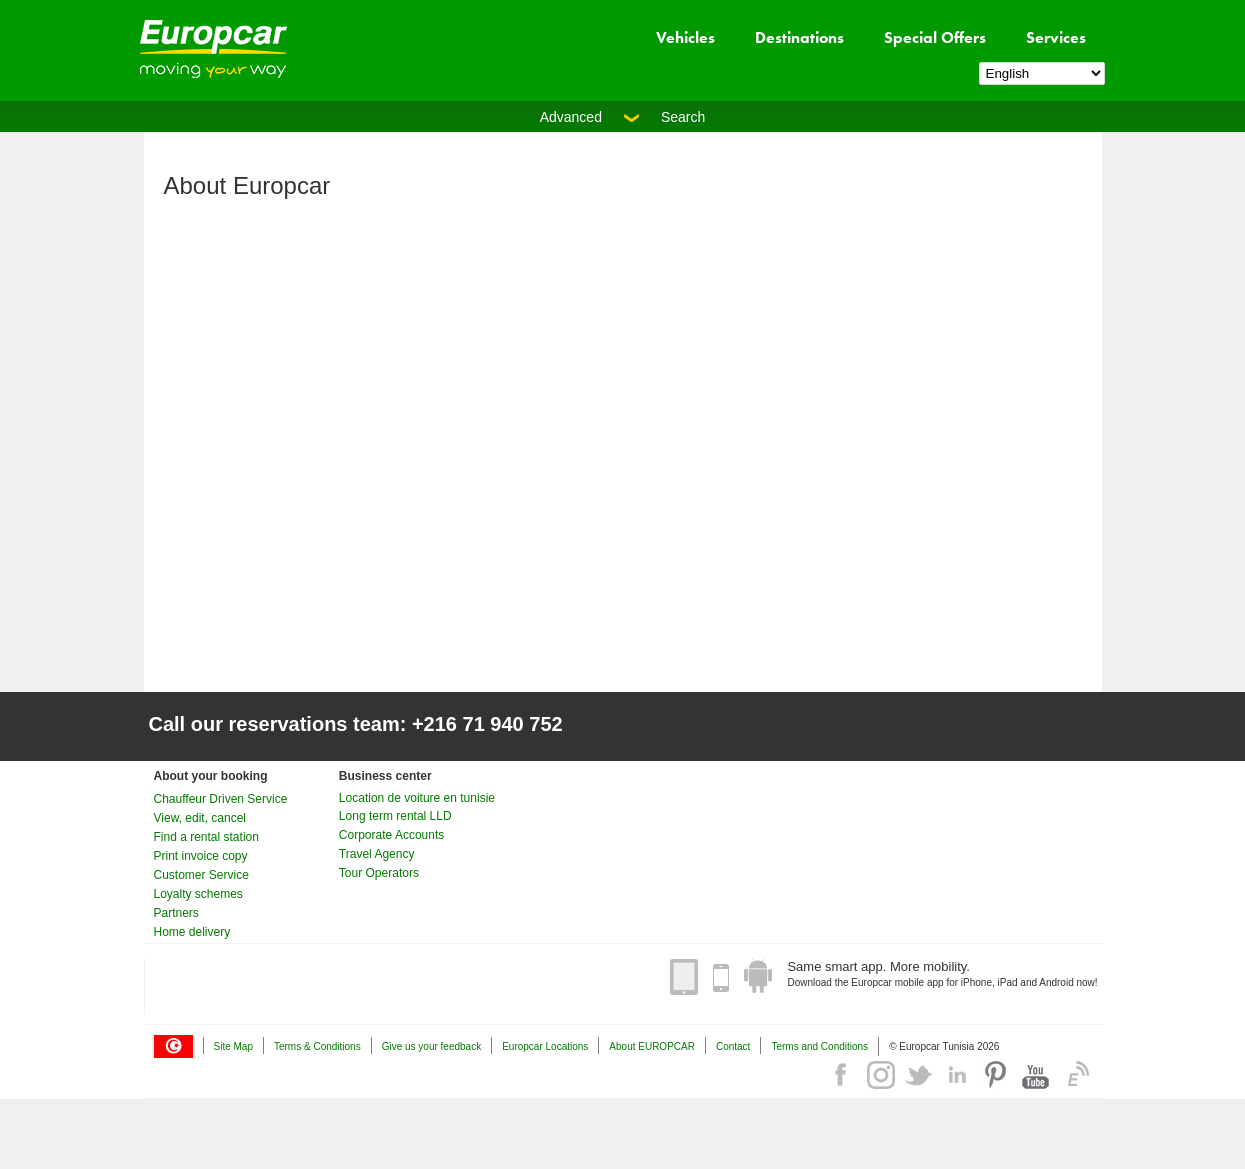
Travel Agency (377, 854)
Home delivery (192, 932)
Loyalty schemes (198, 894)
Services (1056, 37)
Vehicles (685, 37)
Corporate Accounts (391, 835)
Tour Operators (379, 873)
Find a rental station (206, 837)
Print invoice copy (201, 856)
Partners (176, 913)
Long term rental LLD (395, 816)
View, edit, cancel (200, 818)
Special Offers (935, 37)
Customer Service (201, 875)
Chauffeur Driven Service (221, 799)
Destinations (799, 37)
